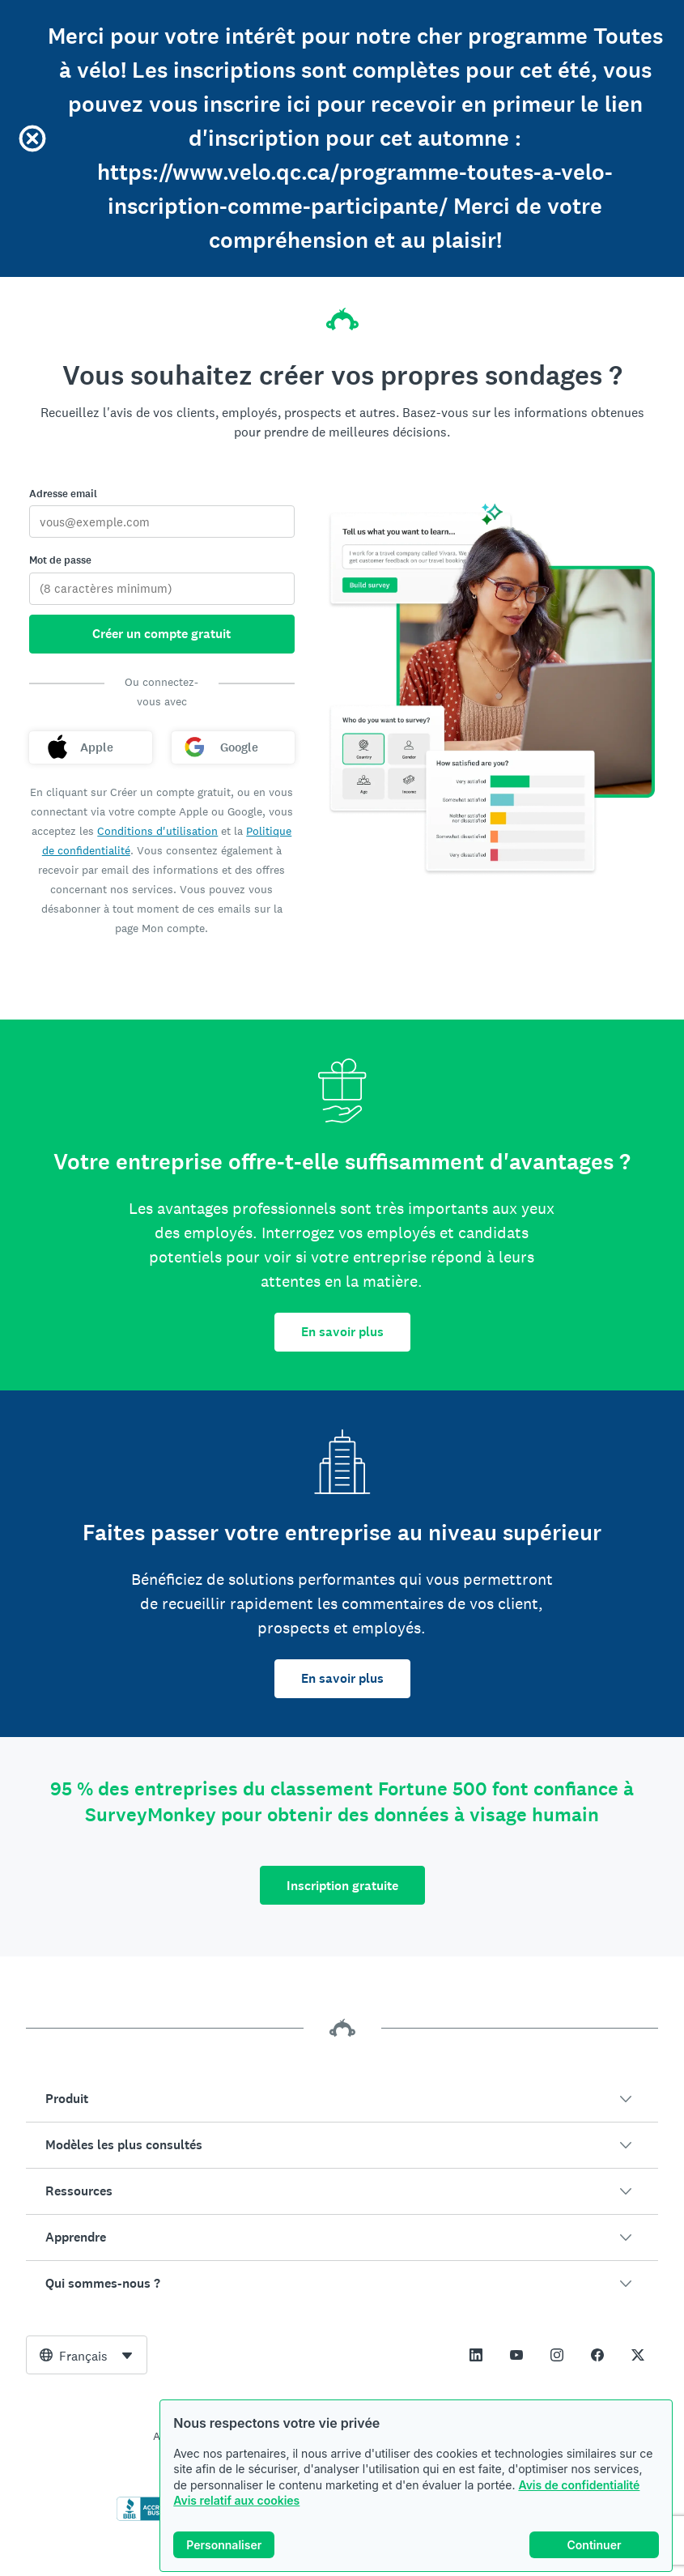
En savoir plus (342, 1331)
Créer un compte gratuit (161, 633)
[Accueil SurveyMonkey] (342, 314)
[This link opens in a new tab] (476, 2355)
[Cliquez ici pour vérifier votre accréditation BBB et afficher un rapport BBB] (151, 2517)
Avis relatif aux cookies (236, 2503)
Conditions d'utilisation (157, 831)
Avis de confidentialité (578, 2487)
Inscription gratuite (342, 1885)
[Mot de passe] (162, 589)
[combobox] (86, 2354)
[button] (342, 2099)
